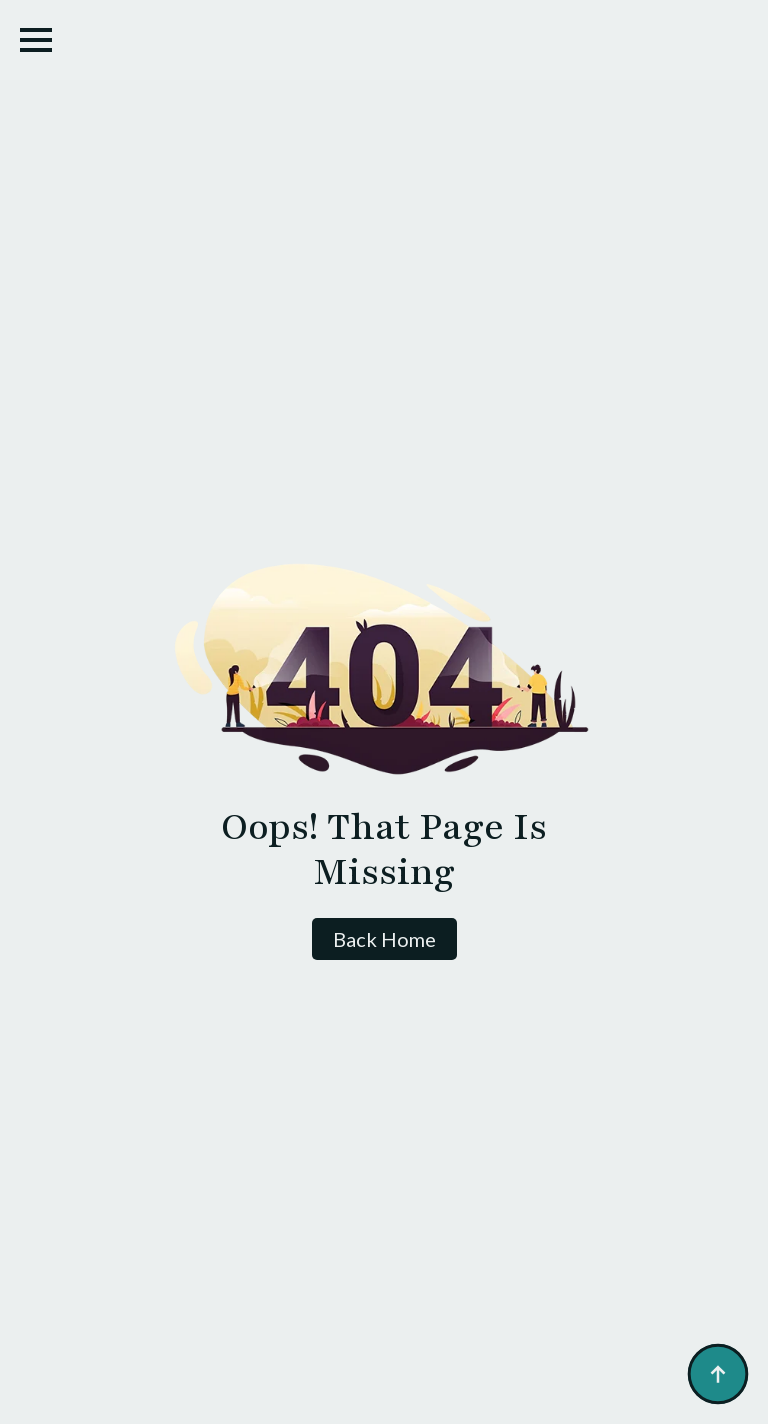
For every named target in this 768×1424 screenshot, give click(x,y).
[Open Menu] (36, 40)
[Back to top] (718, 1374)
